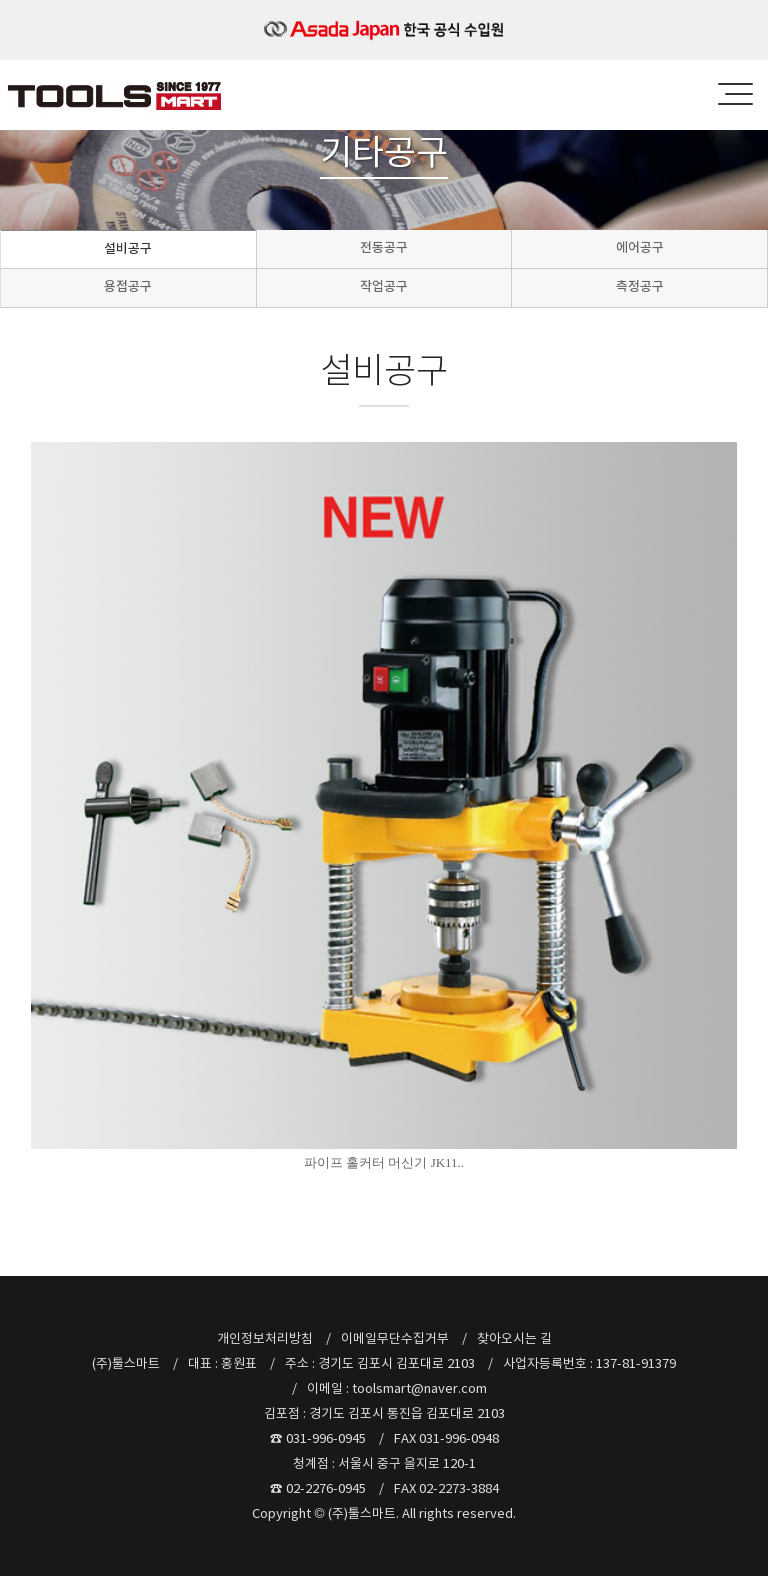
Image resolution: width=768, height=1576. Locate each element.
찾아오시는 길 (514, 1338)
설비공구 (128, 248)
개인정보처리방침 (265, 1338)
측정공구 (640, 286)
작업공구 (384, 286)
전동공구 (384, 247)
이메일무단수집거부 (395, 1338)
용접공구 (128, 286)
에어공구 (640, 247)
